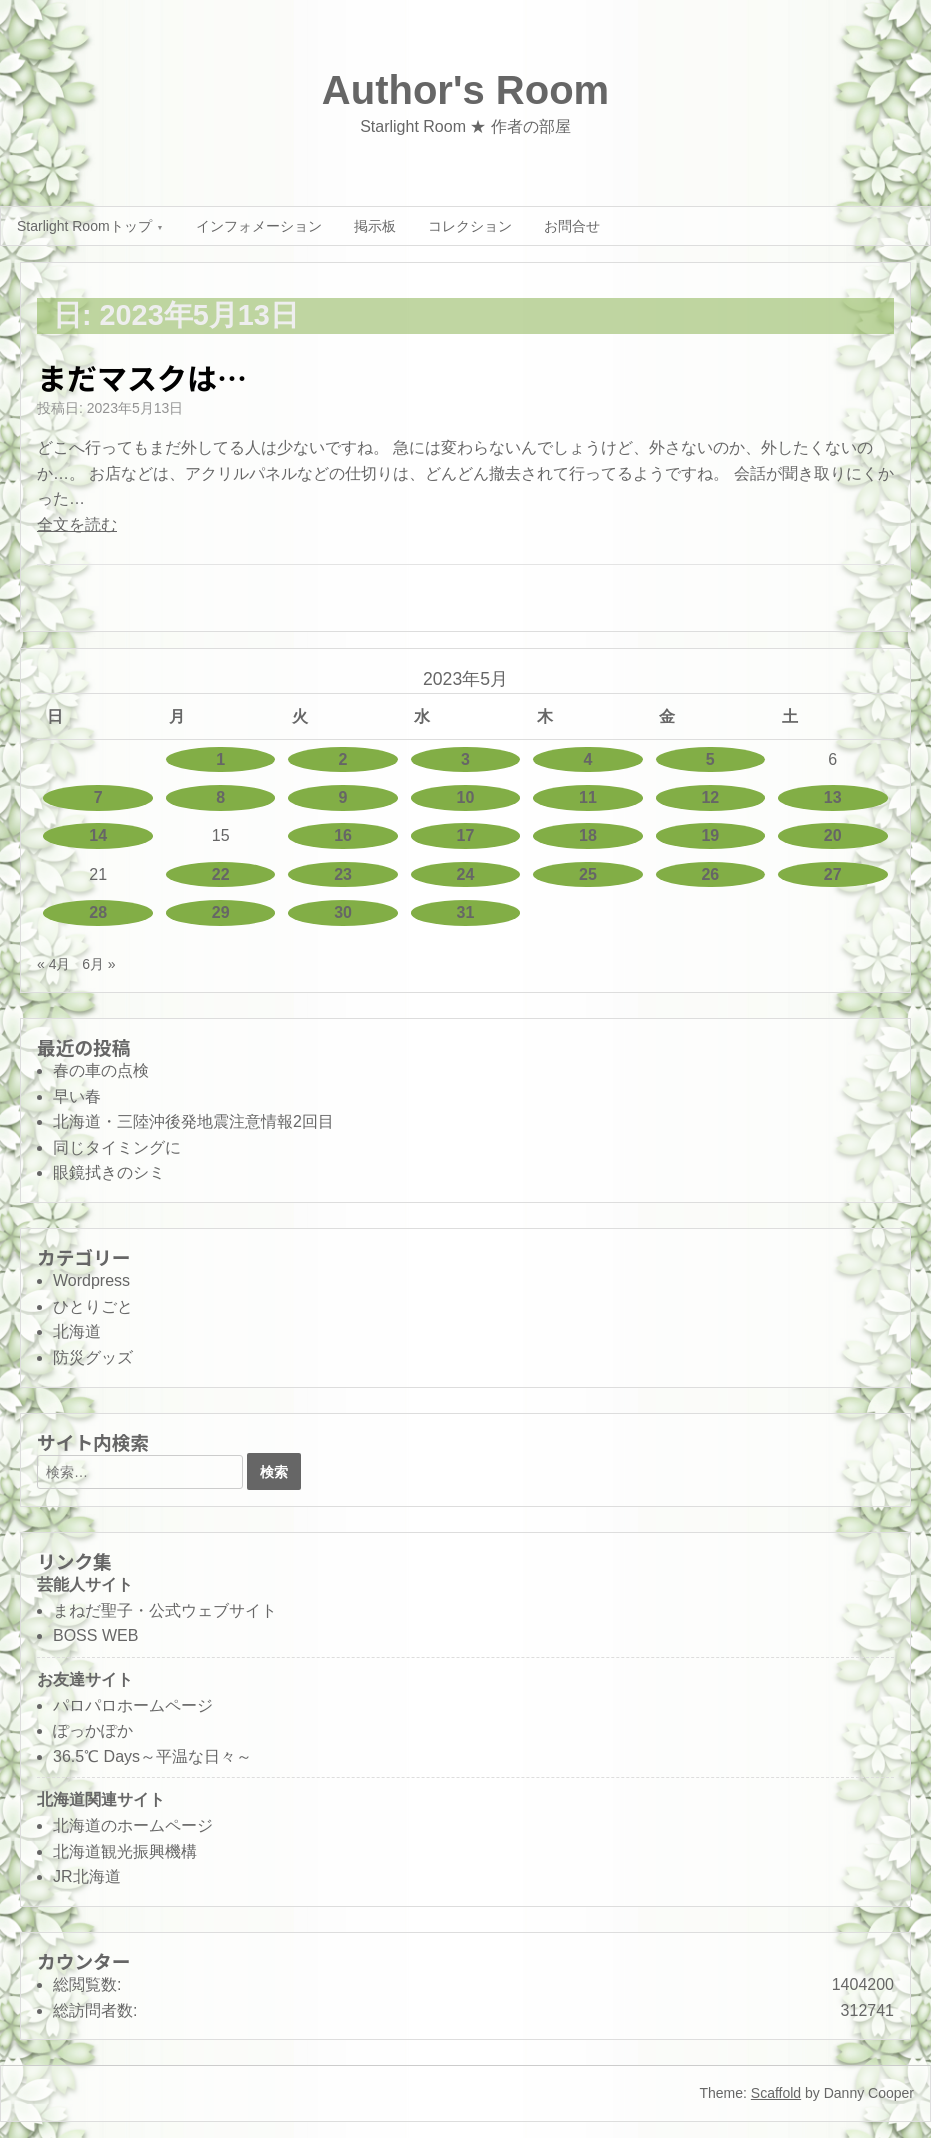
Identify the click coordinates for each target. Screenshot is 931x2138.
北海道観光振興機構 (125, 1851)
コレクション (470, 226)
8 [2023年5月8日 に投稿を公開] (220, 797)
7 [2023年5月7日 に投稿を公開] (98, 797)
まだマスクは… (142, 377)
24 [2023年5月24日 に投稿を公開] (466, 874)
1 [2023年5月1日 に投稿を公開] (220, 759)
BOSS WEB (95, 1635)
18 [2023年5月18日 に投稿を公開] (588, 835)
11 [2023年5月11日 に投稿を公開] (588, 797)
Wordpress (91, 1280)
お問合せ (572, 226)
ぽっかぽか (93, 1730)
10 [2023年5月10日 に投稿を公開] (466, 797)
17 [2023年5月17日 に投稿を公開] (466, 835)
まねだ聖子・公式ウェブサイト (165, 1610)
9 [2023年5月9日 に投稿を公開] (343, 797)
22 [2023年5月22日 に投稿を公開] (221, 874)
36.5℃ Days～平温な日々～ (152, 1756)
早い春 (77, 1096)
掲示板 (375, 226)
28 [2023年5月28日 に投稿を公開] (98, 912)
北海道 (77, 1331)
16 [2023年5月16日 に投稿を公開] (343, 835)
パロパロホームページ (133, 1705)
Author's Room (465, 90)
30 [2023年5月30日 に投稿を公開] (343, 912)
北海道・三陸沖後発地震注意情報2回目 (193, 1121)
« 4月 (53, 964)
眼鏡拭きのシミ (109, 1172)
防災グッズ (93, 1357)
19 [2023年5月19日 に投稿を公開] (710, 835)
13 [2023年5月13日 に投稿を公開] (833, 797)
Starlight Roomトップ (84, 226)
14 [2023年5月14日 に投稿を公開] (98, 835)
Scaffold (776, 2093)
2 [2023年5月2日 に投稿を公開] (343, 759)
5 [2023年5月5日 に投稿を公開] (710, 759)
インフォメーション (259, 226)
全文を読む (77, 524)
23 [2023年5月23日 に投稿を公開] (343, 874)
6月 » (98, 964)
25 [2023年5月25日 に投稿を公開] (588, 874)
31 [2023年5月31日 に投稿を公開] (466, 912)
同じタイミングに (117, 1147)
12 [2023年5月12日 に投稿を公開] (710, 797)
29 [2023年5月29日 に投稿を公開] (221, 912)
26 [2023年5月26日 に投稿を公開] (710, 874)
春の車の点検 (101, 1070)
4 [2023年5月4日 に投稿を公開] (587, 759)
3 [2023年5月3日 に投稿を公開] (465, 759)
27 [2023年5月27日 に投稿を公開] (833, 874)
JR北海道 (87, 1876)
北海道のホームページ (133, 1825)
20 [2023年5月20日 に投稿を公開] (833, 835)
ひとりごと (93, 1306)
